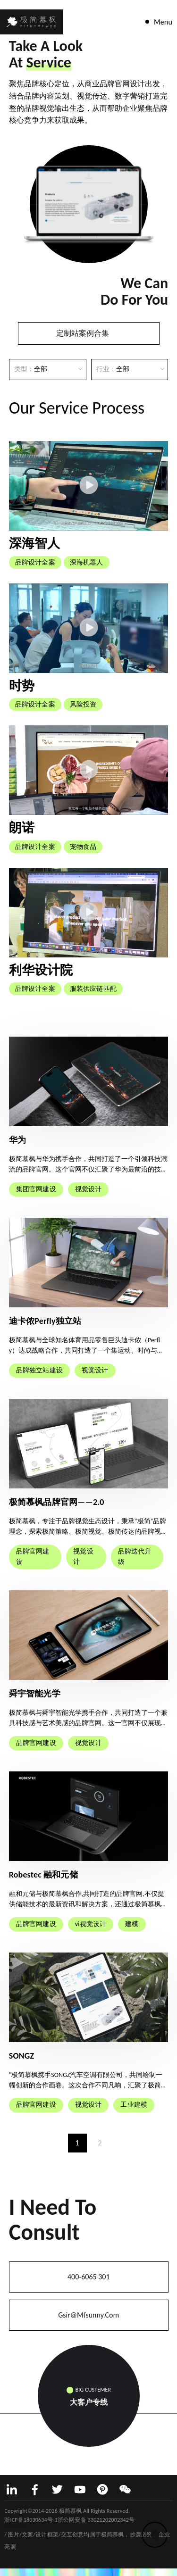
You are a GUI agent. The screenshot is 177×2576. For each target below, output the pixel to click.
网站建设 (15, 2525)
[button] (28, 214)
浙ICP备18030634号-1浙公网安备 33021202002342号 (69, 2520)
